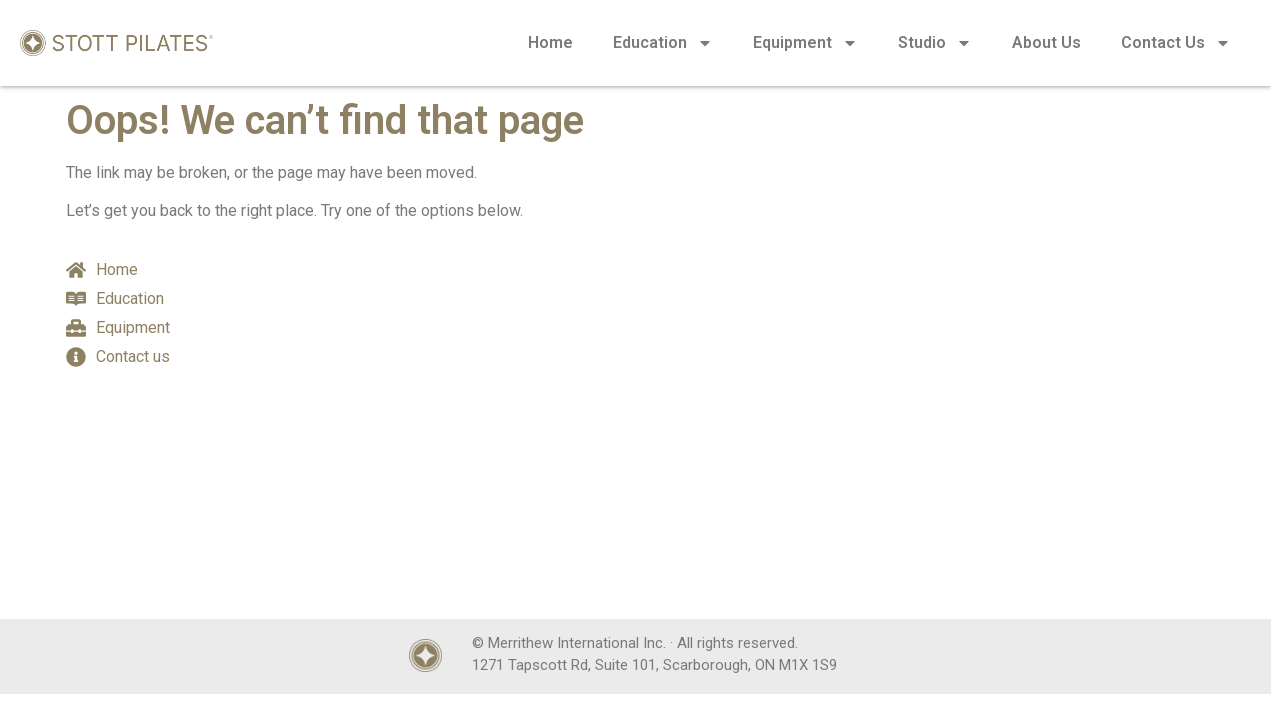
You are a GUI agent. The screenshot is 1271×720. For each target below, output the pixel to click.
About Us (1046, 42)
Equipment (805, 43)
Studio (935, 43)
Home (550, 42)
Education (663, 43)
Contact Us (1176, 43)
